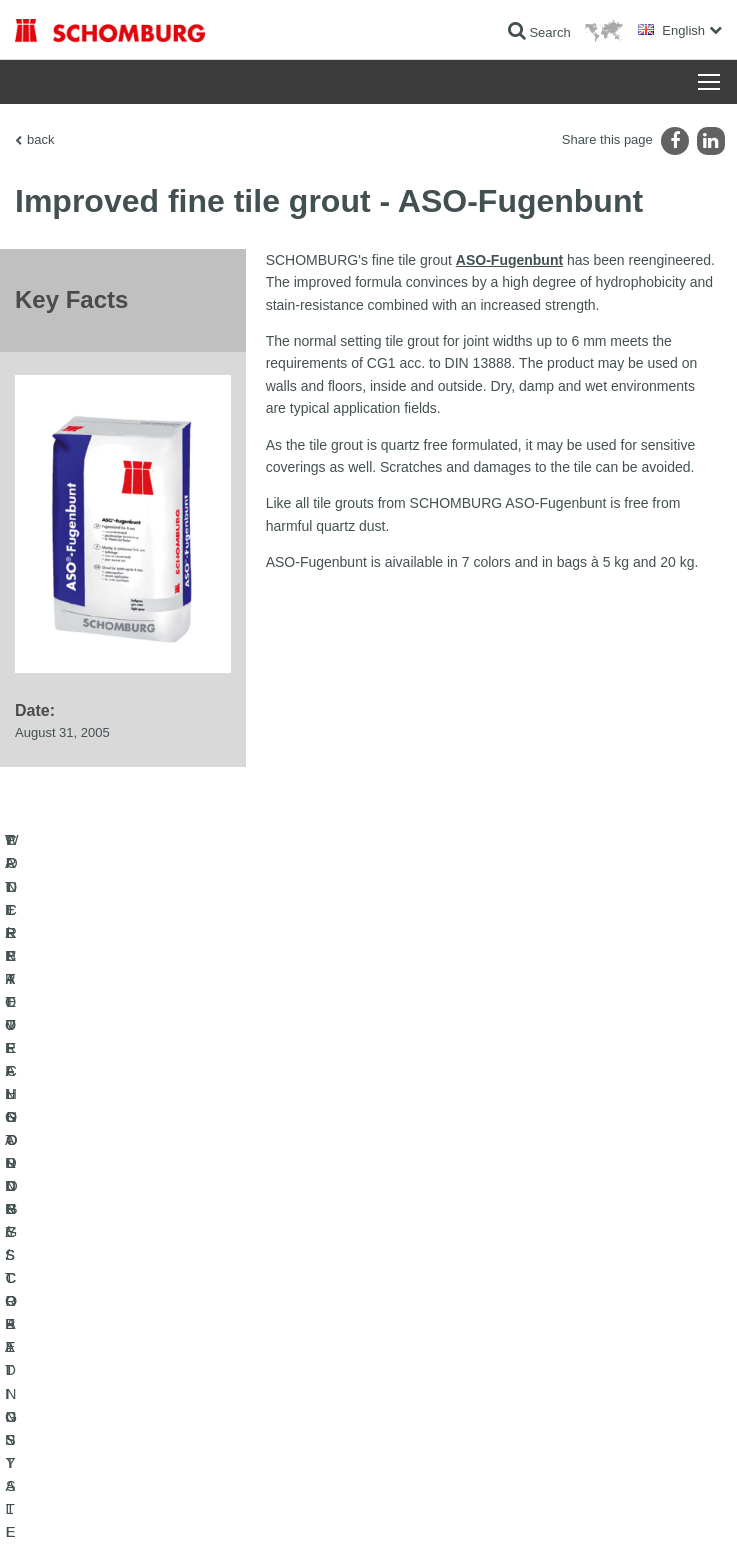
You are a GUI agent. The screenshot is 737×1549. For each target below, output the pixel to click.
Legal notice (114, 1510)
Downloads (413, 1280)
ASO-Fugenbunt (509, 260)
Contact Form (420, 1310)
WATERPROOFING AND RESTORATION (126, 1250)
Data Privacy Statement (208, 1510)
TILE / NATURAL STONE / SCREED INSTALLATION (155, 1280)
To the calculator (427, 1250)
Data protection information (333, 1510)
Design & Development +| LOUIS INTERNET (617, 1510)
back (40, 139)
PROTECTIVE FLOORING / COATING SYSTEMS (148, 1310)
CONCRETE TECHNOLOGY (92, 1340)
